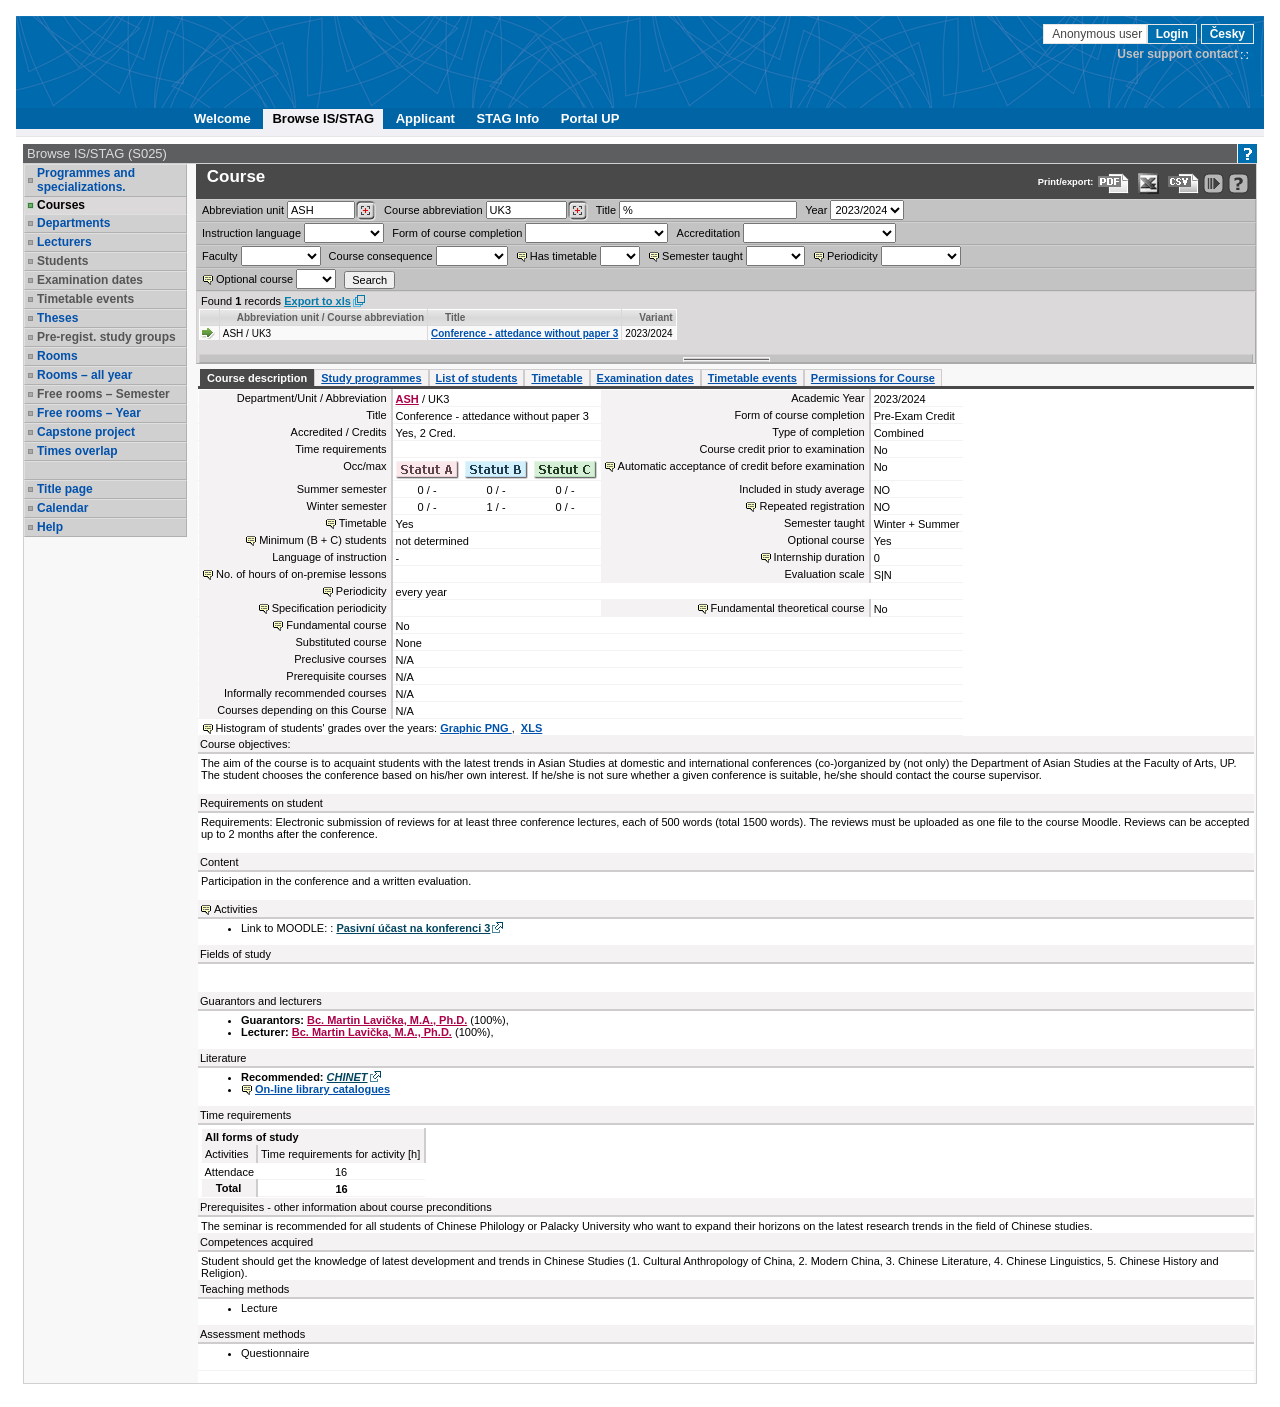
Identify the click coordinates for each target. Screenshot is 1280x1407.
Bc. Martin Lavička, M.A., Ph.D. (387, 1020)
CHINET (347, 1077)
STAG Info (508, 118)
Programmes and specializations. (86, 180)
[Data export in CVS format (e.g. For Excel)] (1183, 183)
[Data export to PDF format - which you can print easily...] (1113, 183)
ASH (407, 399)
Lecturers (64, 242)
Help (50, 527)
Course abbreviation (433, 210)
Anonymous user (1098, 34)
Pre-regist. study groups (106, 337)
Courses (61, 205)
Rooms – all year (84, 375)
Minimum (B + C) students (322, 540)
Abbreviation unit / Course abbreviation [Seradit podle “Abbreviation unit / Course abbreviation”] (330, 317)
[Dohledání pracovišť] (365, 211)
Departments (73, 223)
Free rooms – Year (89, 413)
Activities (235, 909)
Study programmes (371, 378)
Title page (65, 489)
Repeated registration (811, 506)
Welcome (222, 118)
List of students (477, 378)
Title (606, 210)
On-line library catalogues (322, 1089)
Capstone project (86, 432)
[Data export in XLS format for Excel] (1148, 183)
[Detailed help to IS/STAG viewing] (1238, 183)
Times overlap (77, 451)
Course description (257, 378)
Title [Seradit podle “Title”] (455, 317)
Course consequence (381, 256)
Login (1172, 34)
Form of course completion (457, 233)
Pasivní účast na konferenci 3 (413, 928)
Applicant (425, 118)
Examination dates (90, 280)
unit (243, 210)
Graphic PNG (476, 728)
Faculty (219, 256)
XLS (531, 728)
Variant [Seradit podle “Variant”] (655, 317)
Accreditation (709, 233)
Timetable (556, 378)
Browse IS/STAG (323, 118)
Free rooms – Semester (103, 394)
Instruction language (251, 233)
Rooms (57, 356)
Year (816, 210)
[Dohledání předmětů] (577, 211)
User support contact (1177, 54)
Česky (1227, 34)
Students (62, 261)
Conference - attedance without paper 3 (524, 333)
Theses (57, 318)
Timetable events (85, 299)
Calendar (62, 508)
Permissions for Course (873, 378)
